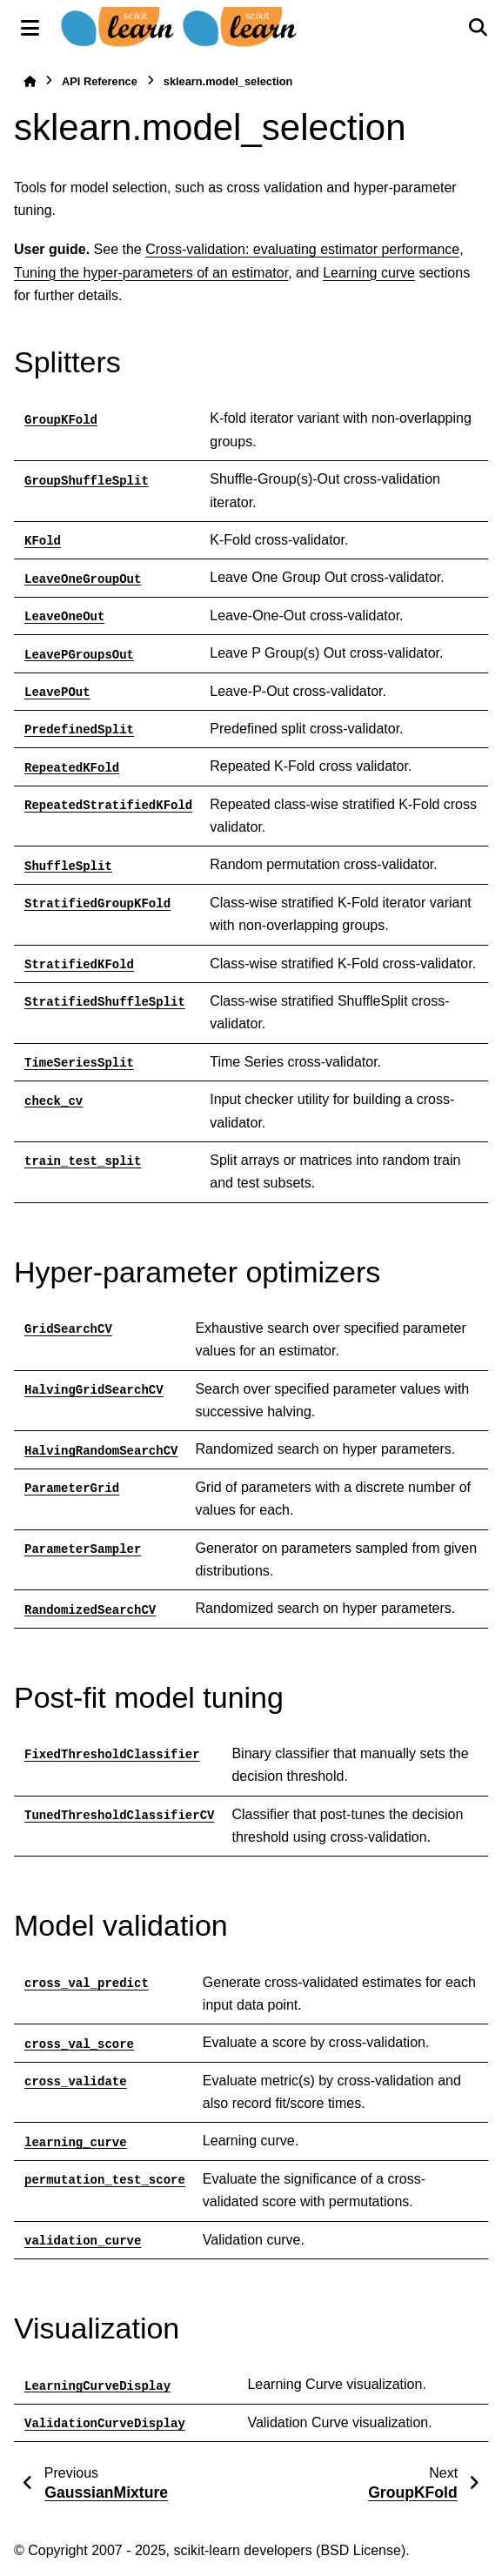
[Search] (477, 28)
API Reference (99, 81)
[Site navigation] (30, 28)
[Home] (29, 81)
